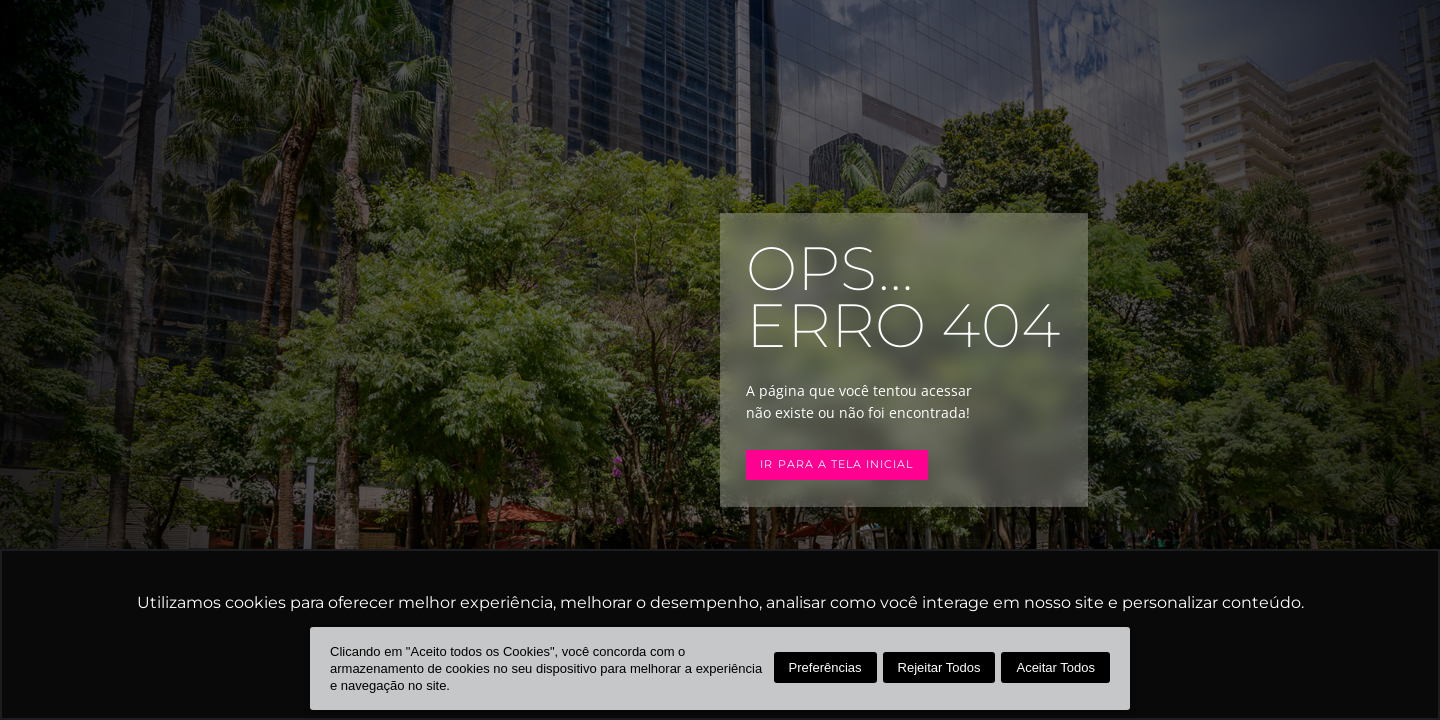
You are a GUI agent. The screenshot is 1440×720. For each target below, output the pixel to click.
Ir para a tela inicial (836, 464)
